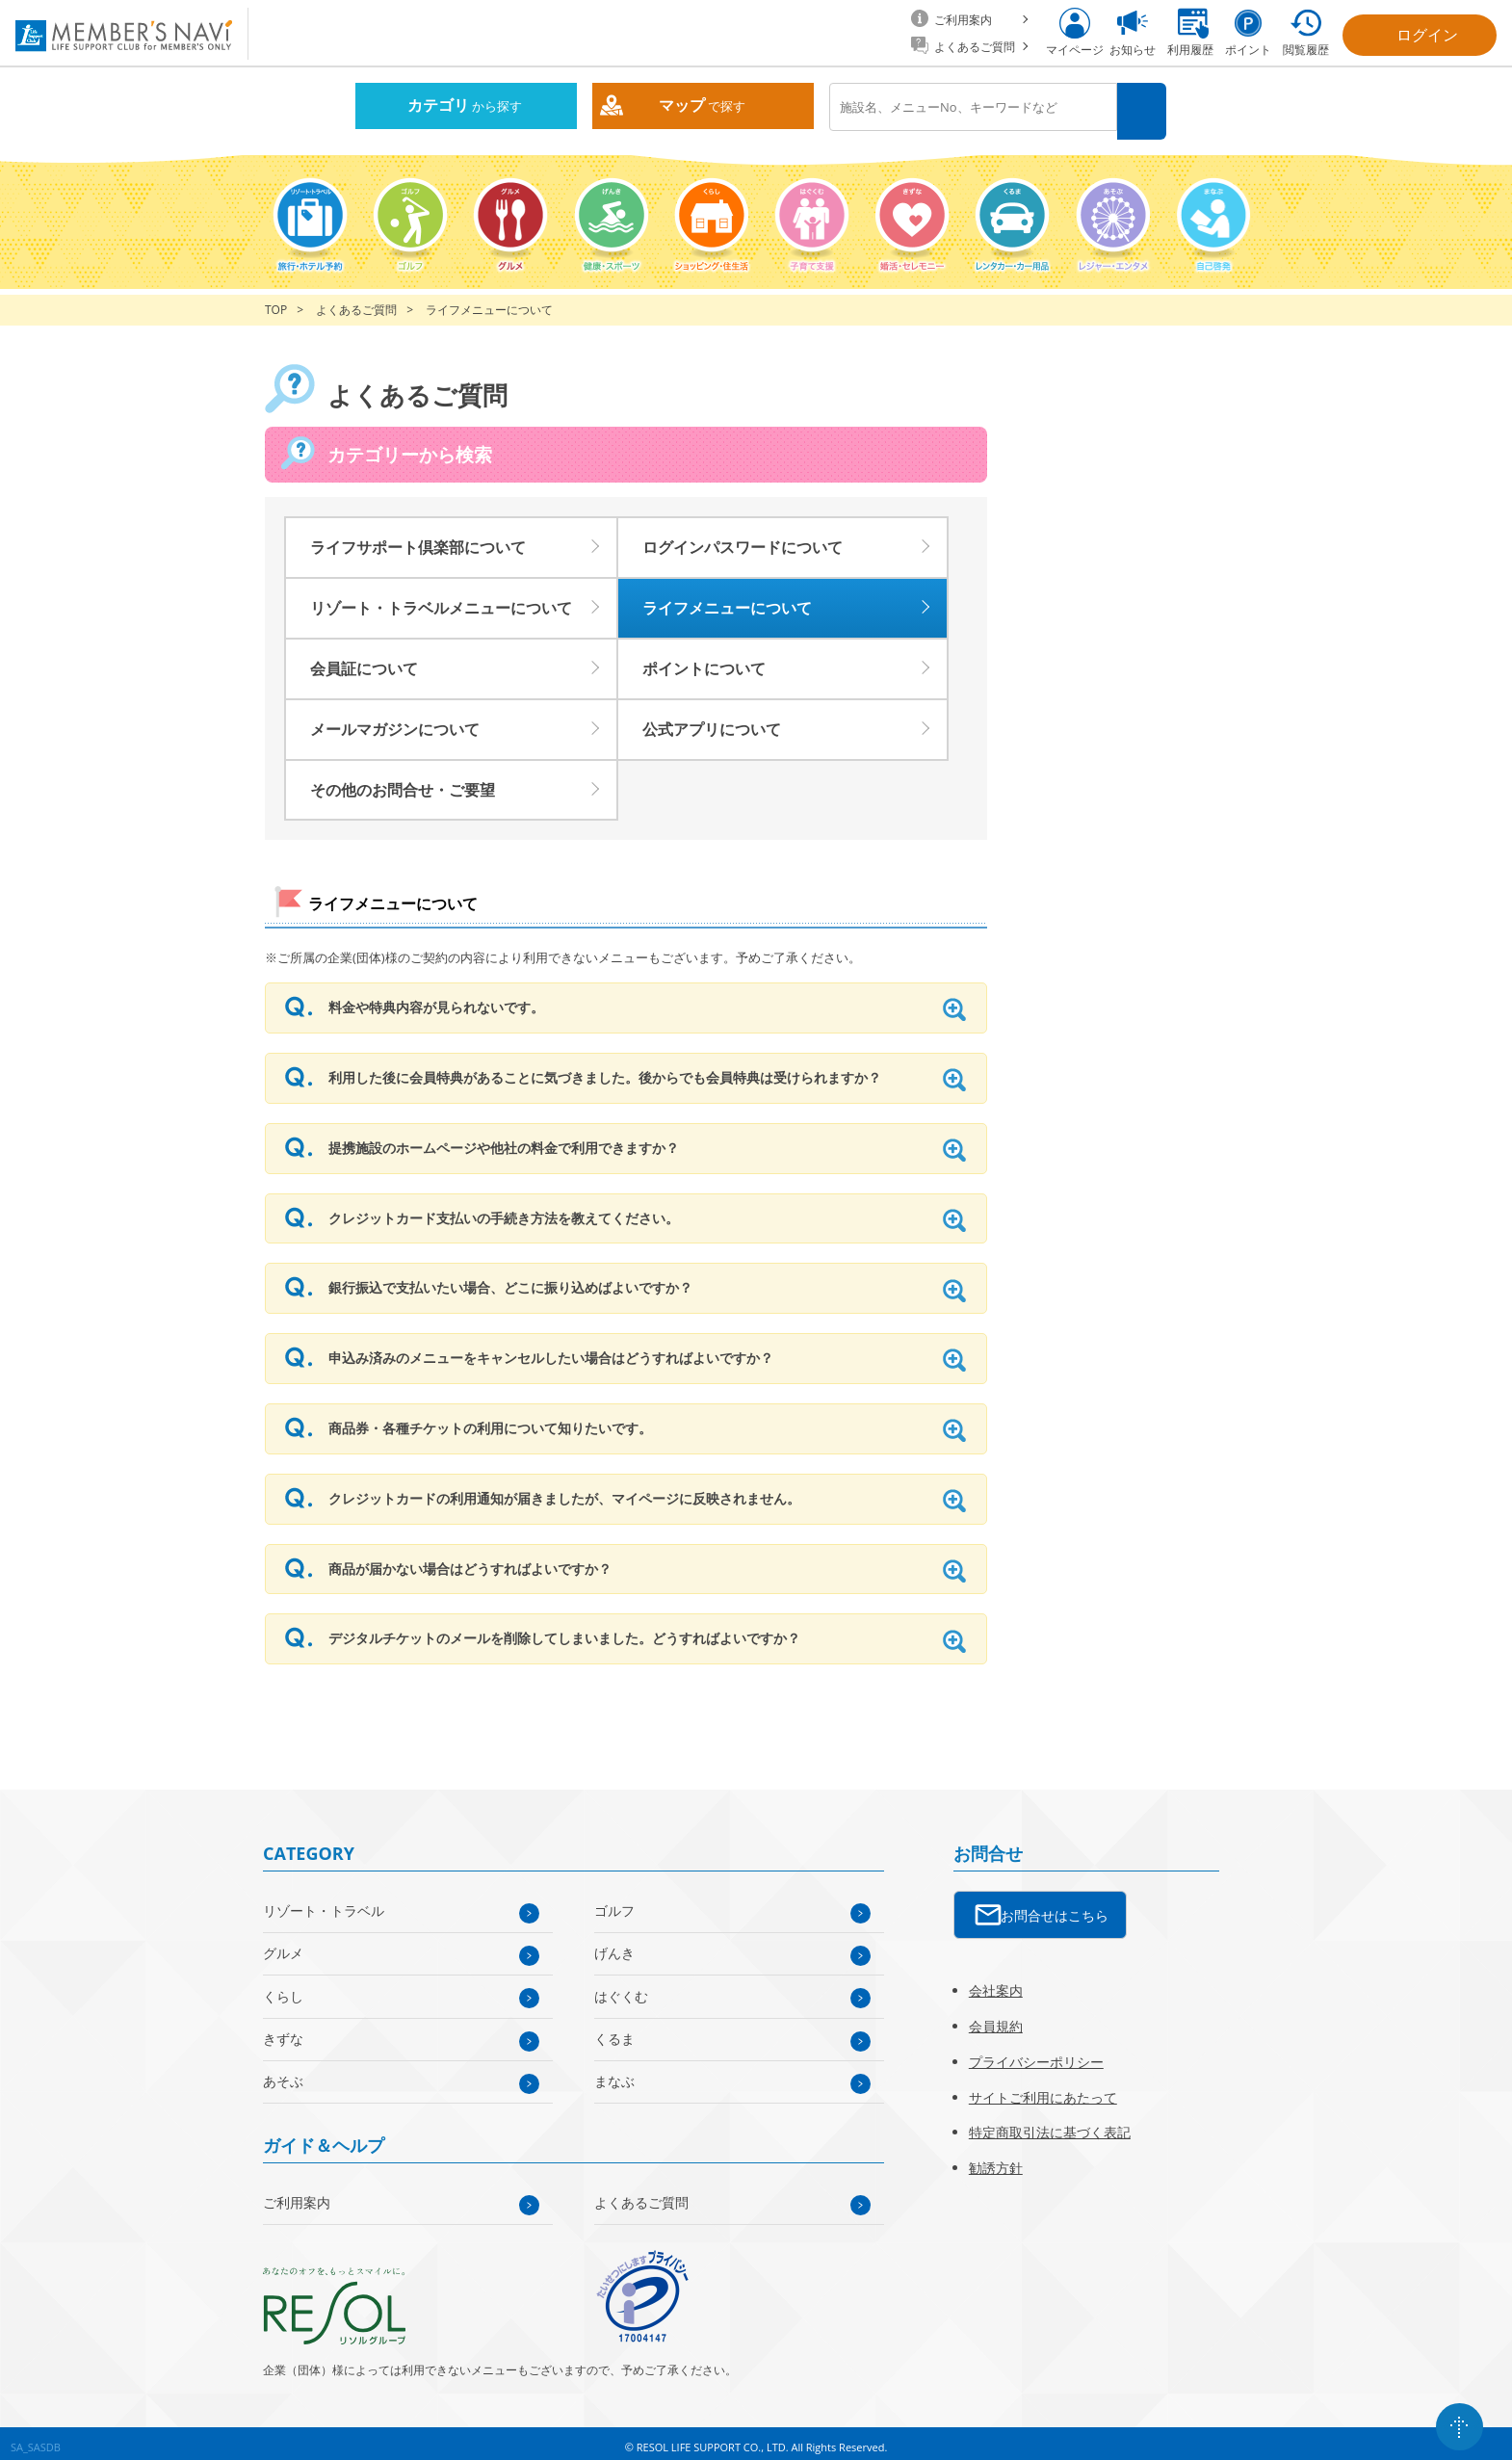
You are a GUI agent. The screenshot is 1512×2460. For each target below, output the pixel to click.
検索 (1144, 107)
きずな (283, 2030)
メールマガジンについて (395, 720)
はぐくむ (621, 1987)
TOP (276, 302)
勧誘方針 (996, 2159)
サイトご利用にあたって (1043, 2089)
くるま (614, 2030)
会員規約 (996, 2017)
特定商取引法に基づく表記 (1050, 2124)
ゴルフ (614, 1903)
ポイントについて (704, 659)
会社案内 (996, 1982)
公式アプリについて (711, 720)
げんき (614, 1945)
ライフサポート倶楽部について (418, 539)
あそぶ (283, 2072)
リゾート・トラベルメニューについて (441, 599)
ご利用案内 (296, 2194)
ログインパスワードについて (742, 539)
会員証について (364, 659)
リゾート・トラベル (323, 1903)
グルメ (283, 1945)
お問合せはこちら (1054, 1906)
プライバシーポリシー (1036, 2053)
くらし (283, 1987)
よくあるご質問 (356, 302)
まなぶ (614, 2072)
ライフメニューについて (727, 599)
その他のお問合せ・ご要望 (402, 781)
